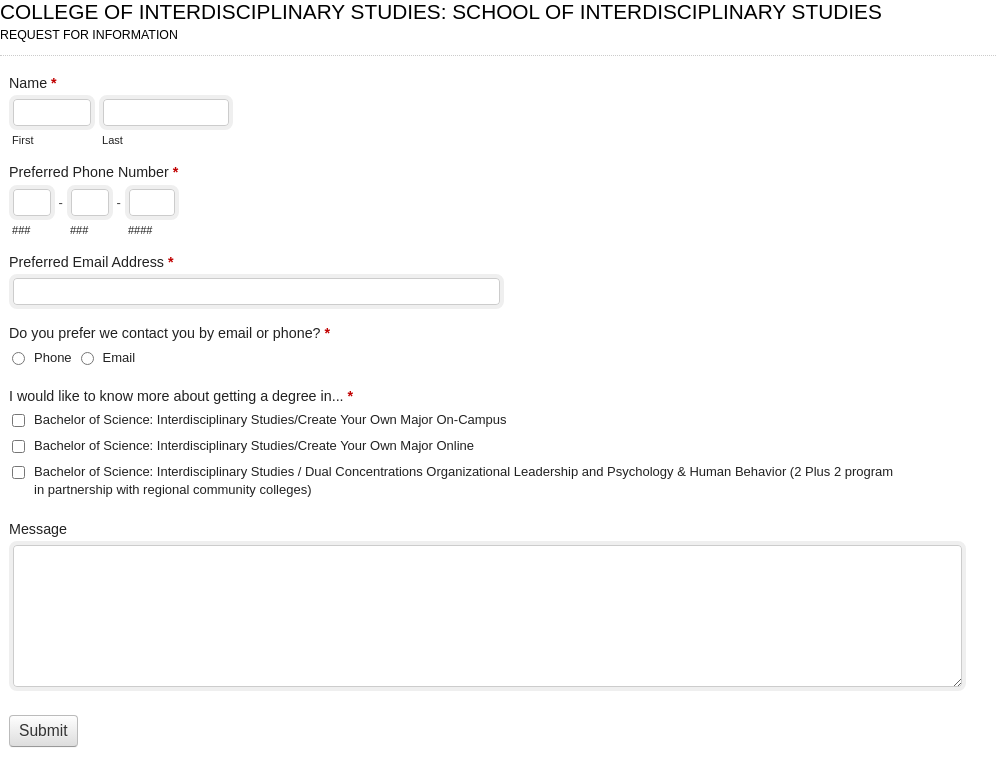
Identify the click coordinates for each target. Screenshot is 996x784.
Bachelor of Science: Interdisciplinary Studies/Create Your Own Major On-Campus (270, 419)
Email (119, 357)
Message (38, 529)
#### (140, 230)
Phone (53, 357)
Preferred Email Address (91, 264)
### (21, 230)
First (22, 140)
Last (112, 140)
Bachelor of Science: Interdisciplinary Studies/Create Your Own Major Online (254, 445)
